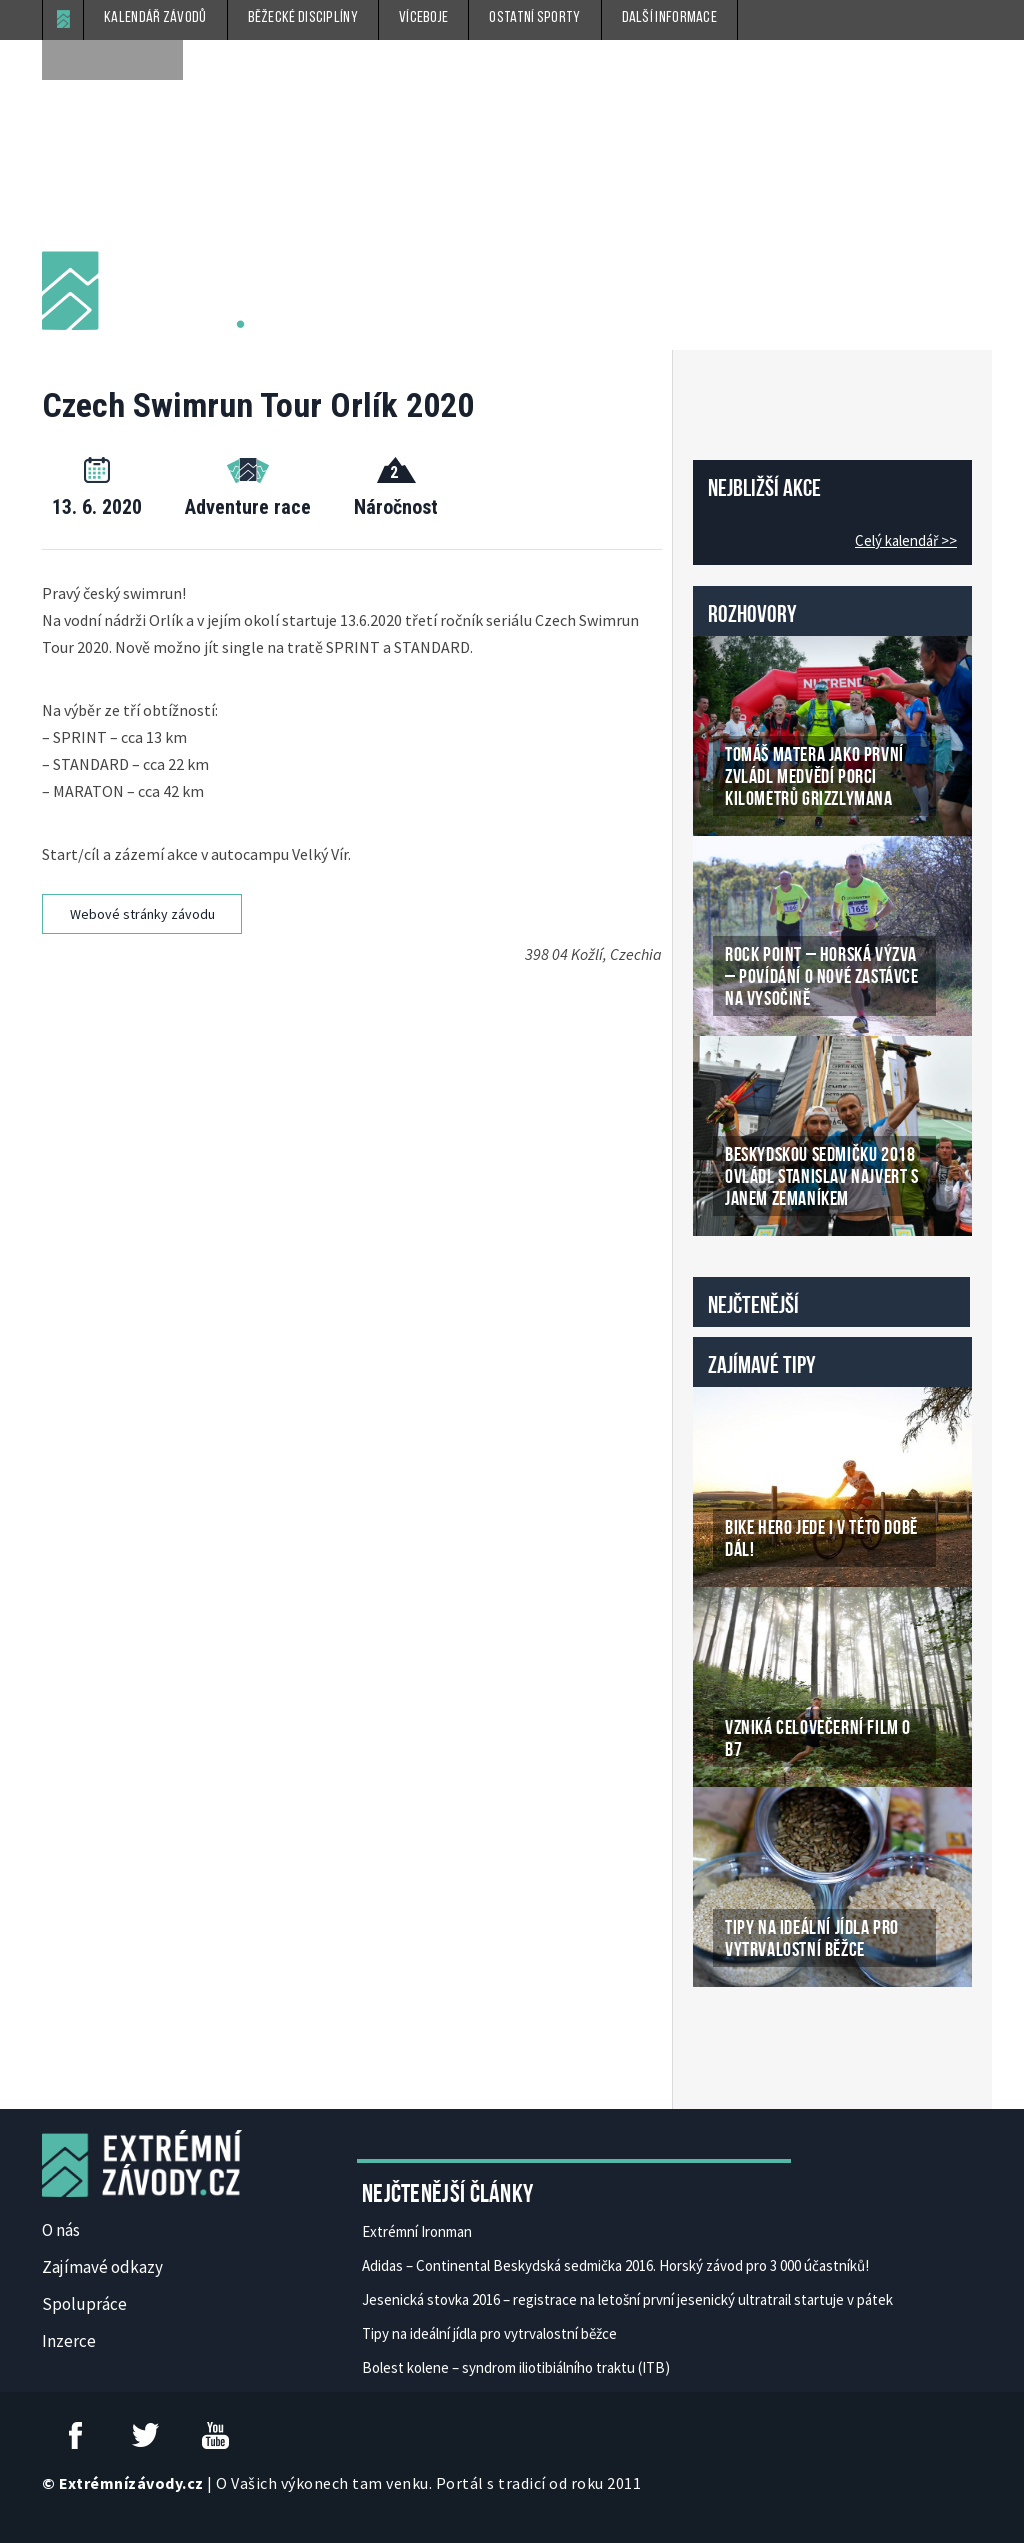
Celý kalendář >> (906, 540)
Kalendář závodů (155, 18)
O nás (61, 2230)
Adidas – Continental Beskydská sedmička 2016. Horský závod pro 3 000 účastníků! (615, 2265)
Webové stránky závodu (142, 914)
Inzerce (69, 2341)
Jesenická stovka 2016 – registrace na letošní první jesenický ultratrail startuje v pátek (627, 2299)
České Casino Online (737, 2038)
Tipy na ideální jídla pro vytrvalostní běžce (489, 2333)
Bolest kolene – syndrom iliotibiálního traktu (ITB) (516, 2367)
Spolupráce (84, 2304)
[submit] (163, 60)
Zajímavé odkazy (102, 2267)
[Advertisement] (412, 1029)
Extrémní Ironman (417, 2231)
